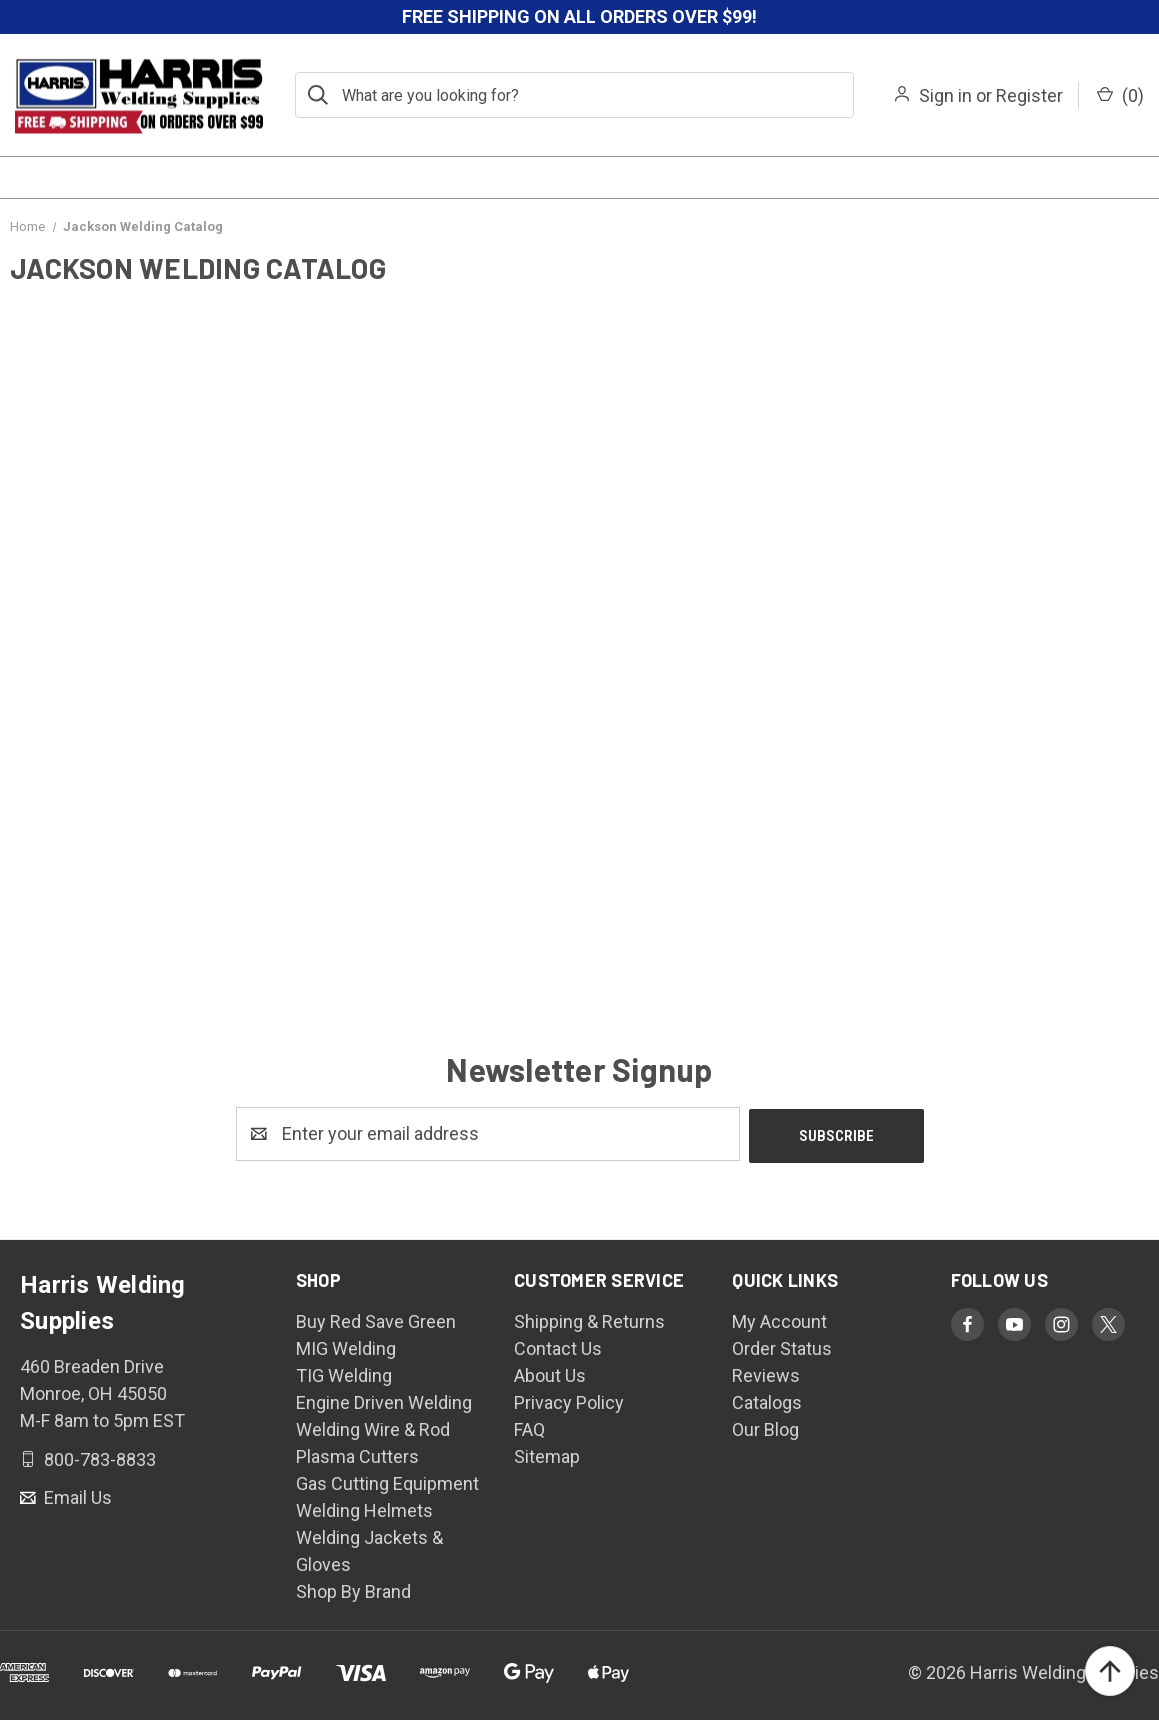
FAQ (529, 1427)
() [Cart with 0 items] (1120, 95)
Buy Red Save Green (376, 1319)
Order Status (782, 1346)
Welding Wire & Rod (373, 1427)
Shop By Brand (353, 1589)
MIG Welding (346, 1346)
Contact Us (558, 1346)
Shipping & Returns (589, 1319)
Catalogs (767, 1400)
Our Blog (765, 1427)
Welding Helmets (364, 1508)
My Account (779, 1319)
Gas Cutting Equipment (387, 1481)
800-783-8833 (98, 1456)
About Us (550, 1373)
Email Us (76, 1495)
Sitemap (547, 1454)
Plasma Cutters (357, 1454)
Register (1029, 95)
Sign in (945, 95)
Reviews (766, 1373)
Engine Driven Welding (384, 1400)
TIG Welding (344, 1373)
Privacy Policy (569, 1400)
